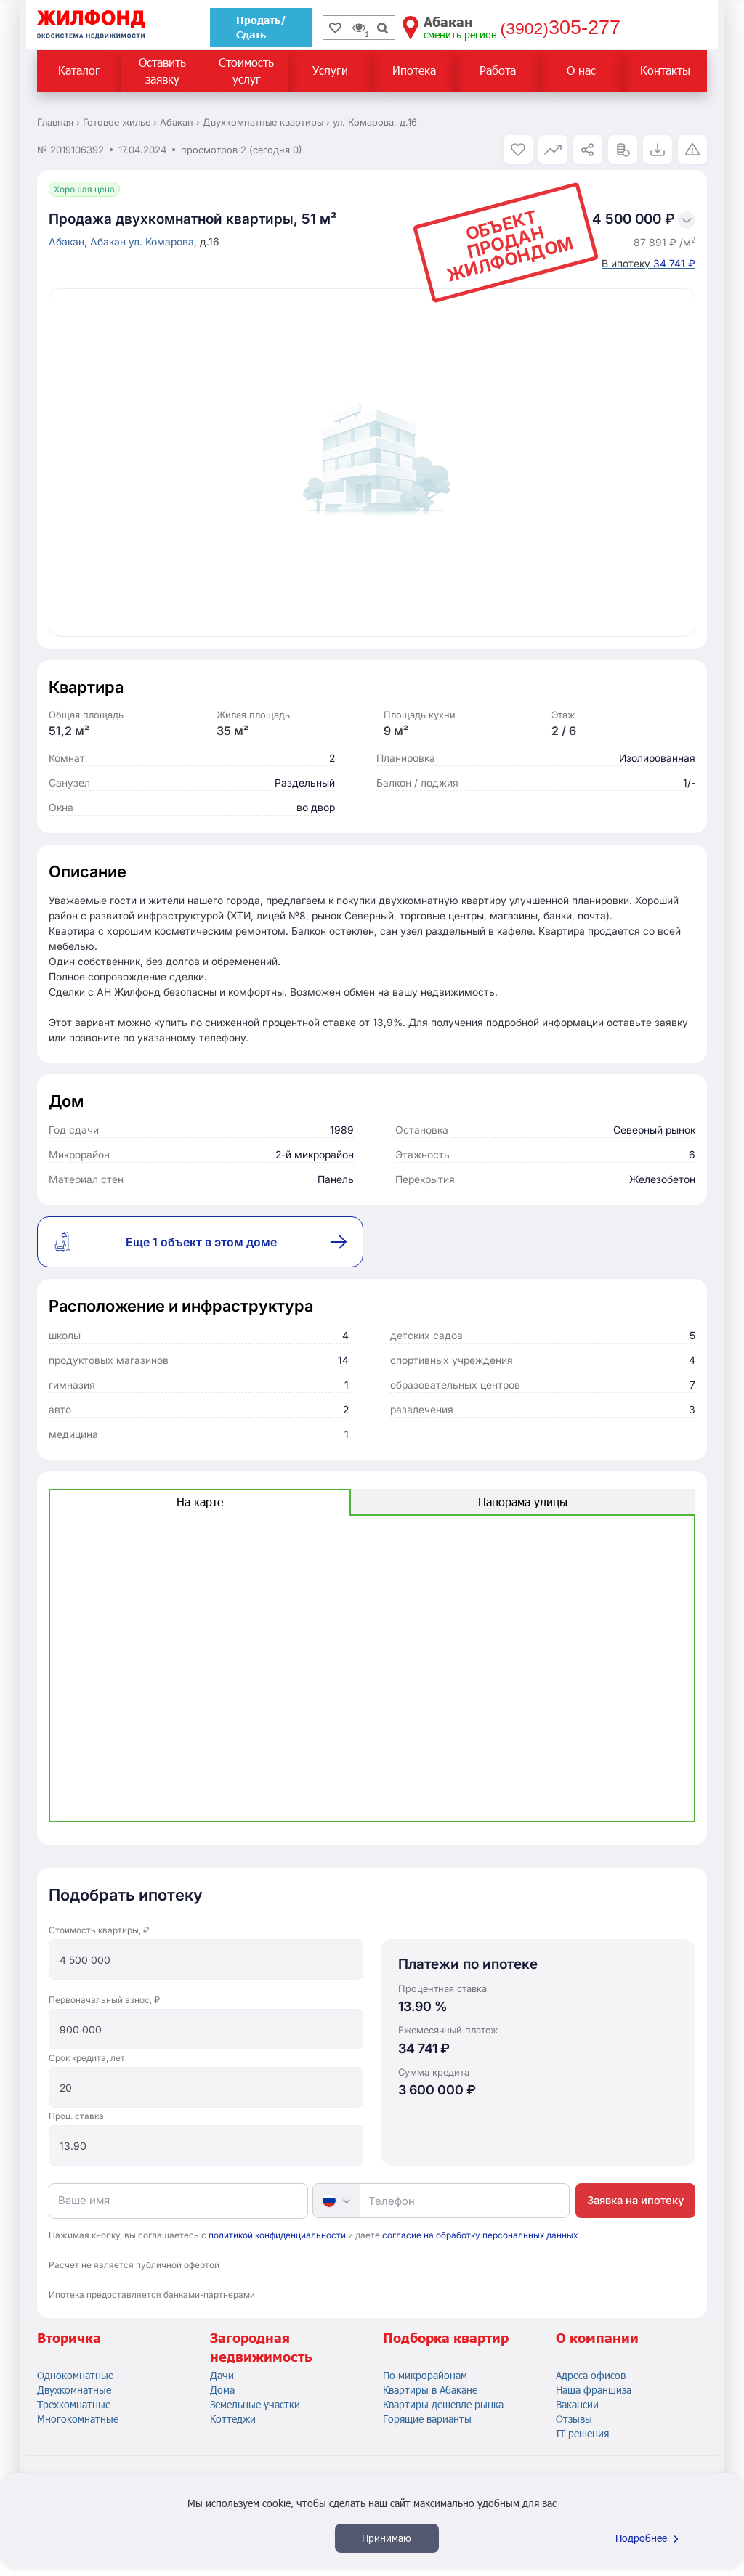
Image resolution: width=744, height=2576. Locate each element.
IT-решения (582, 2433)
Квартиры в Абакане (430, 2390)
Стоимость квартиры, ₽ (99, 1930)
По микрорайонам (425, 2375)
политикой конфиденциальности (277, 2235)
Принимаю (386, 2538)
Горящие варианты (427, 2419)
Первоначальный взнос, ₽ (104, 1999)
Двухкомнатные (74, 2390)
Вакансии (577, 2404)
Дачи (222, 2375)
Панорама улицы (522, 1501)
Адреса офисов (591, 2375)
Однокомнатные (75, 2375)
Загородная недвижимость (261, 2347)
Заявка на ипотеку (635, 2200)
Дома (222, 2390)
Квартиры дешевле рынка (443, 2404)
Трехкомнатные (73, 2404)
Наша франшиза (593, 2390)
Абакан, (69, 241)
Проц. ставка (76, 2115)
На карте (200, 1501)
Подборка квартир (446, 2338)
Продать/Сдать (261, 27)
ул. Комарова (161, 241)
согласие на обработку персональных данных (480, 2235)
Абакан (109, 241)
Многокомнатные (77, 2419)
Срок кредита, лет (87, 2057)
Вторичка (69, 2338)
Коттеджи (233, 2419)
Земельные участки (255, 2404)
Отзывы (574, 2419)
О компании (597, 2338)
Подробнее (648, 2538)
